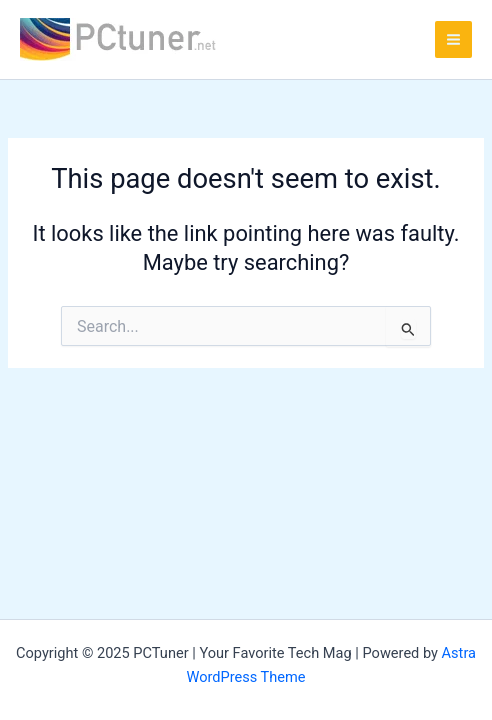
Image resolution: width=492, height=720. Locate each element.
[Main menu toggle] (453, 39)
